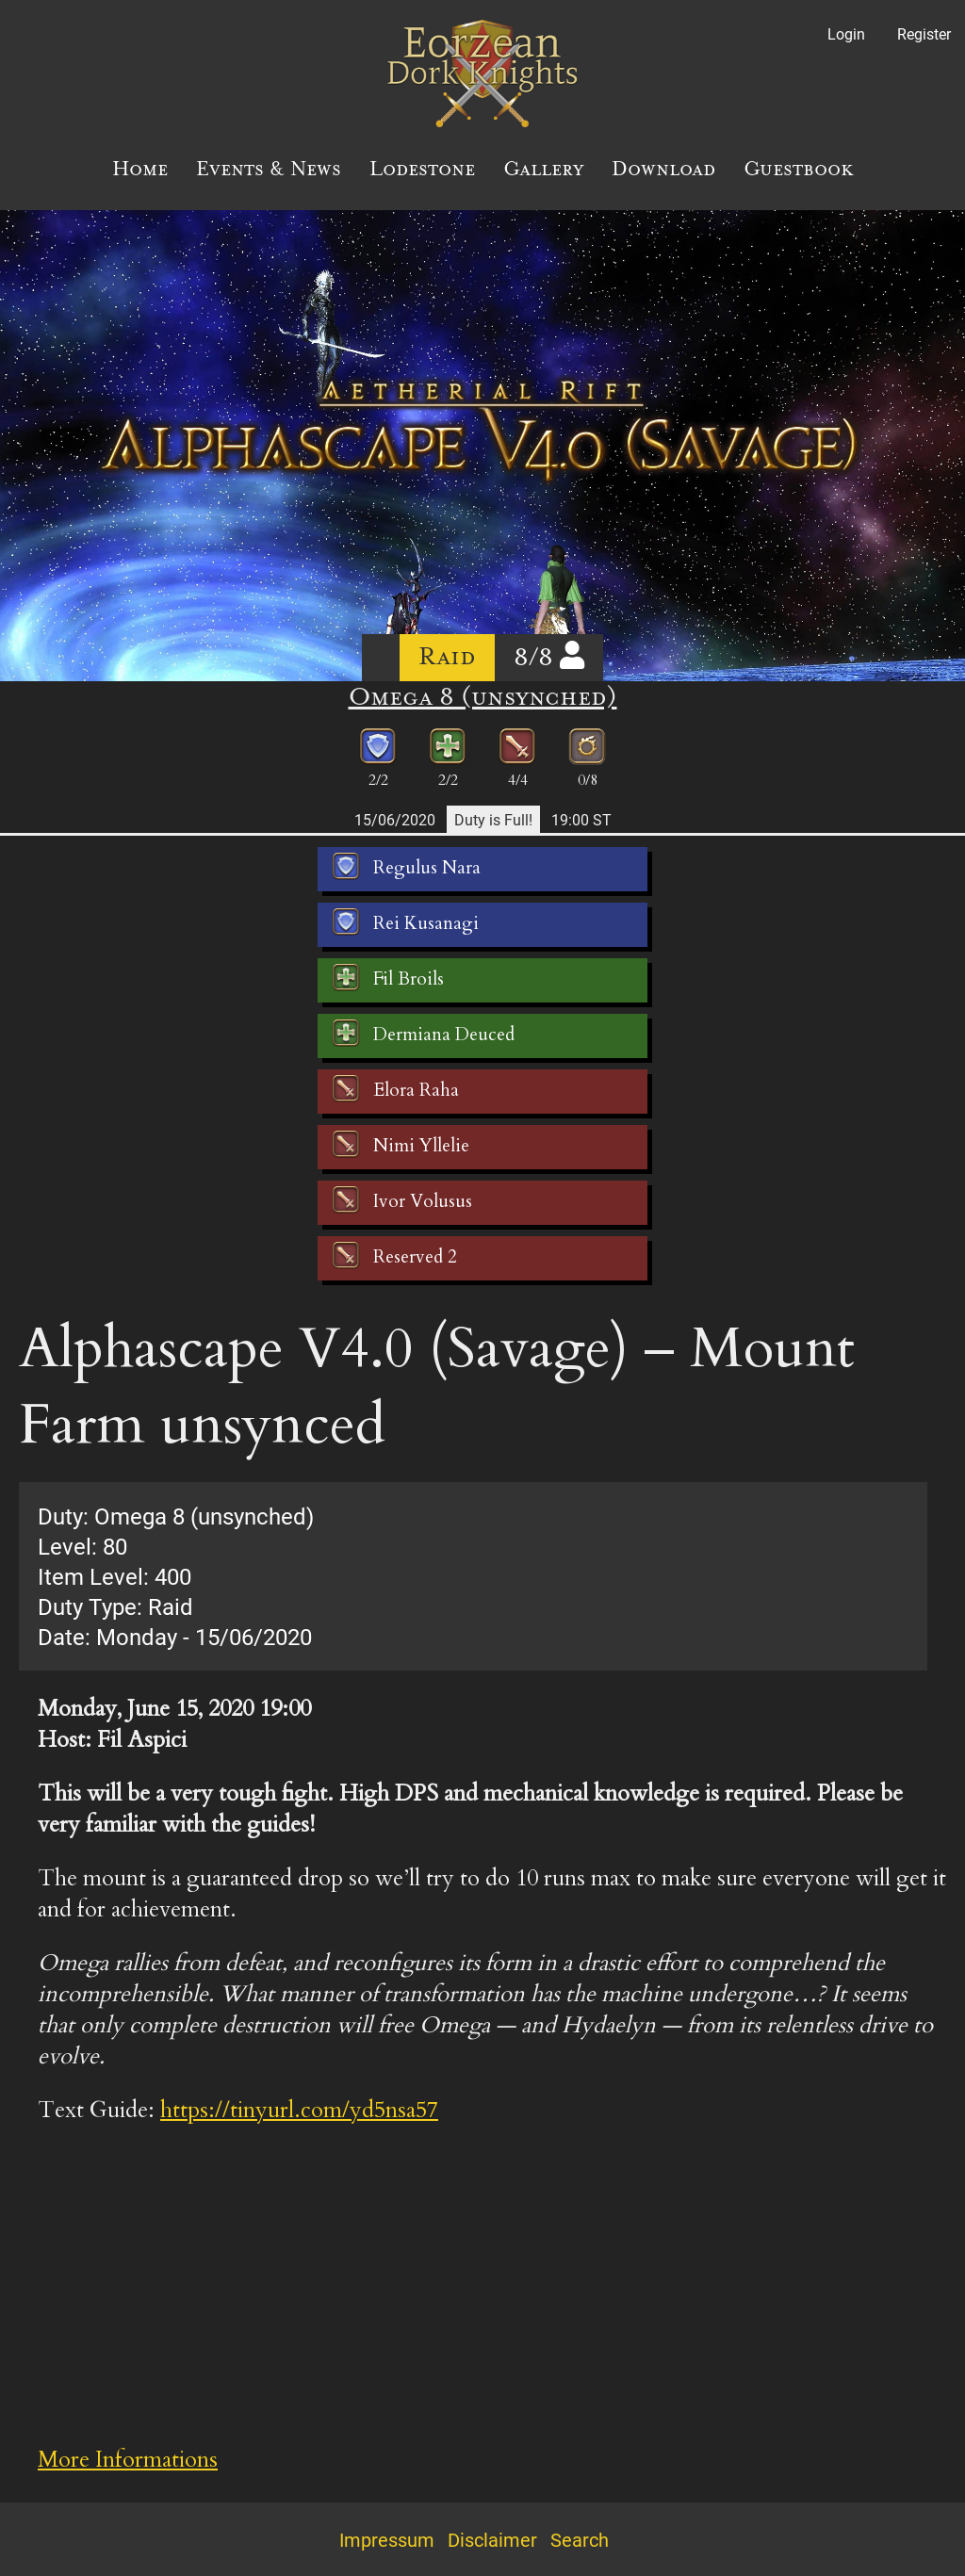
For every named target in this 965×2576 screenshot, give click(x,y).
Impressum (386, 2539)
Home (140, 168)
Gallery (543, 168)
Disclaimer (492, 2539)
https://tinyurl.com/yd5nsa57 (299, 2110)
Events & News (268, 168)
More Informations (128, 2459)
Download (663, 168)
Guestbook (799, 168)
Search (579, 2539)
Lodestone (422, 168)
